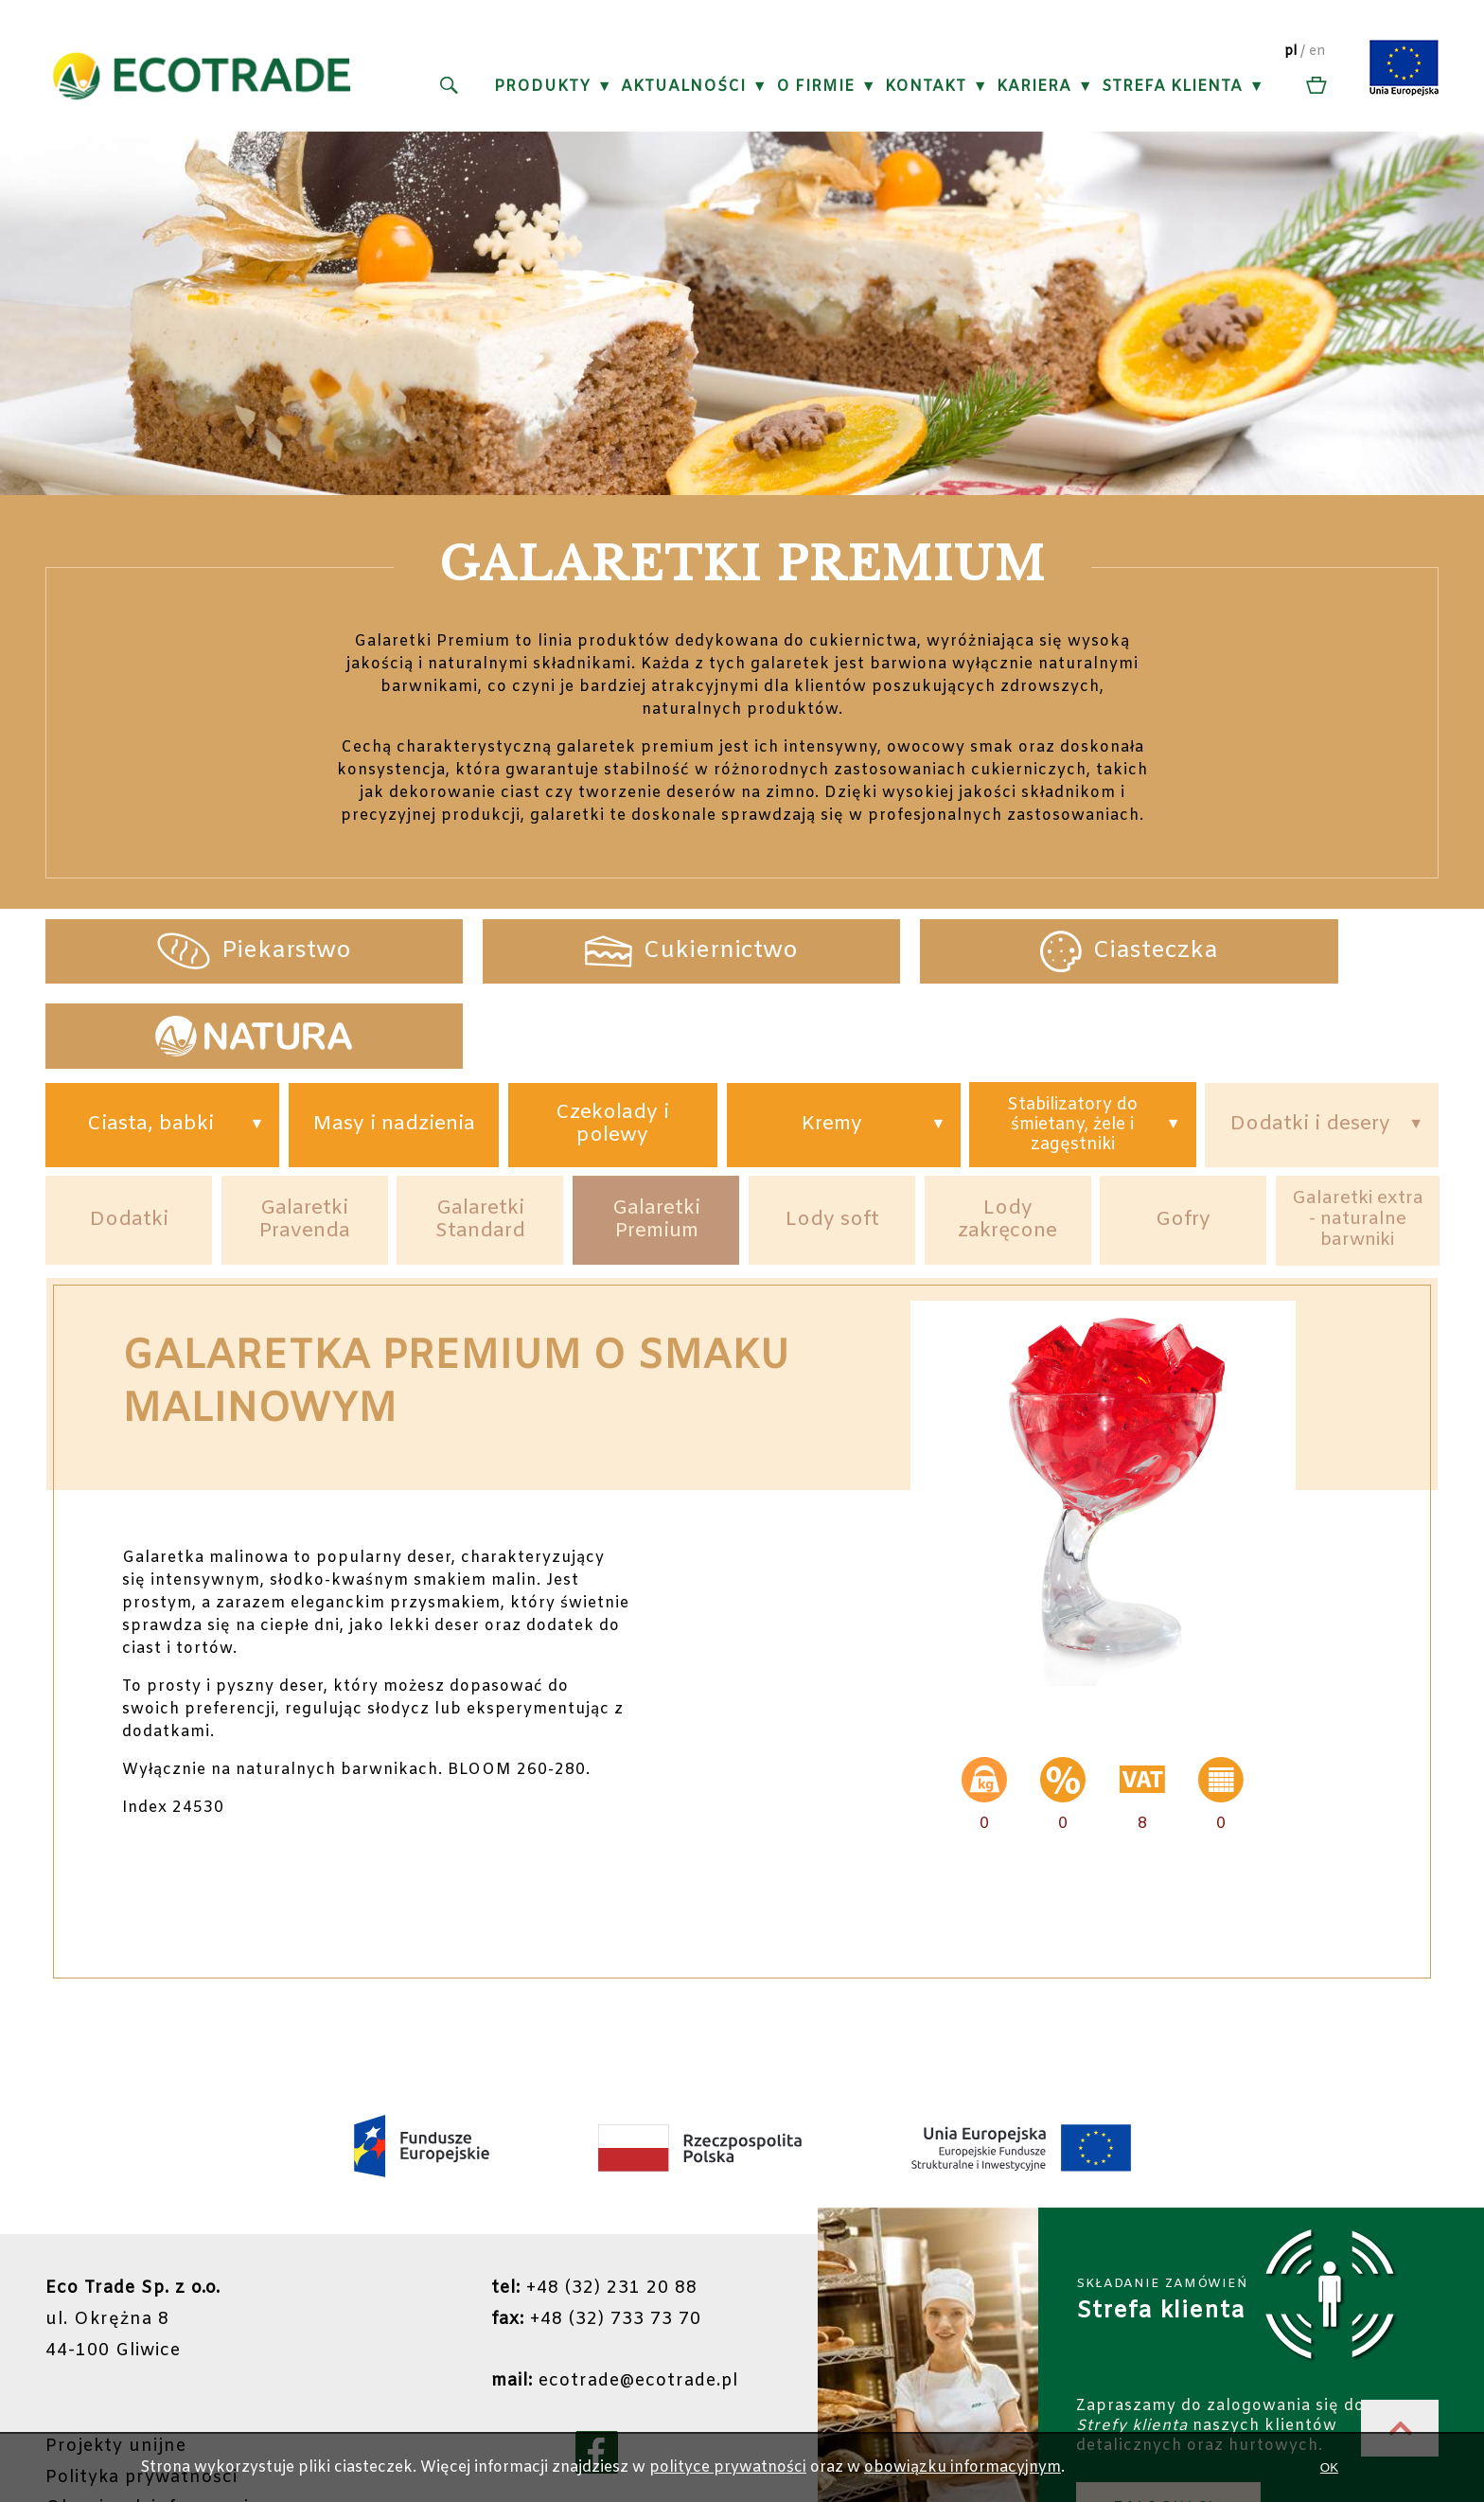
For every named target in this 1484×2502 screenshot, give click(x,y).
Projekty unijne (116, 2362)
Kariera (1033, 87)
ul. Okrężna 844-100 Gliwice (133, 2237)
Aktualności (682, 87)
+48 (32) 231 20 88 (592, 2206)
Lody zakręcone (1007, 1138)
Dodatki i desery (1309, 1042)
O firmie (814, 87)
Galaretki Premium (655, 1138)
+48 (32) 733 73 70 (594, 2237)
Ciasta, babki (150, 1042)
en (1317, 52)
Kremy (832, 1042)
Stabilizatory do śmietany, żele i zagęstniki (1072, 1041)
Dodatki (128, 1139)
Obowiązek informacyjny (159, 2422)
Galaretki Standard (479, 1138)
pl (1290, 52)
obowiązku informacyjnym (962, 2467)
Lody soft (832, 1139)
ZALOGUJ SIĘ (1169, 2423)
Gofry (1183, 1139)
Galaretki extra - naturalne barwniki (1357, 1139)
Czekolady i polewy (612, 1042)
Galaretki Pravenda (304, 1138)
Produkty (541, 87)
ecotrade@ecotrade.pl (613, 2297)
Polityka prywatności (141, 2392)
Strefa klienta (1171, 87)
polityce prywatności (727, 2467)
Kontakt (924, 87)
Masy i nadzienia (393, 1042)
